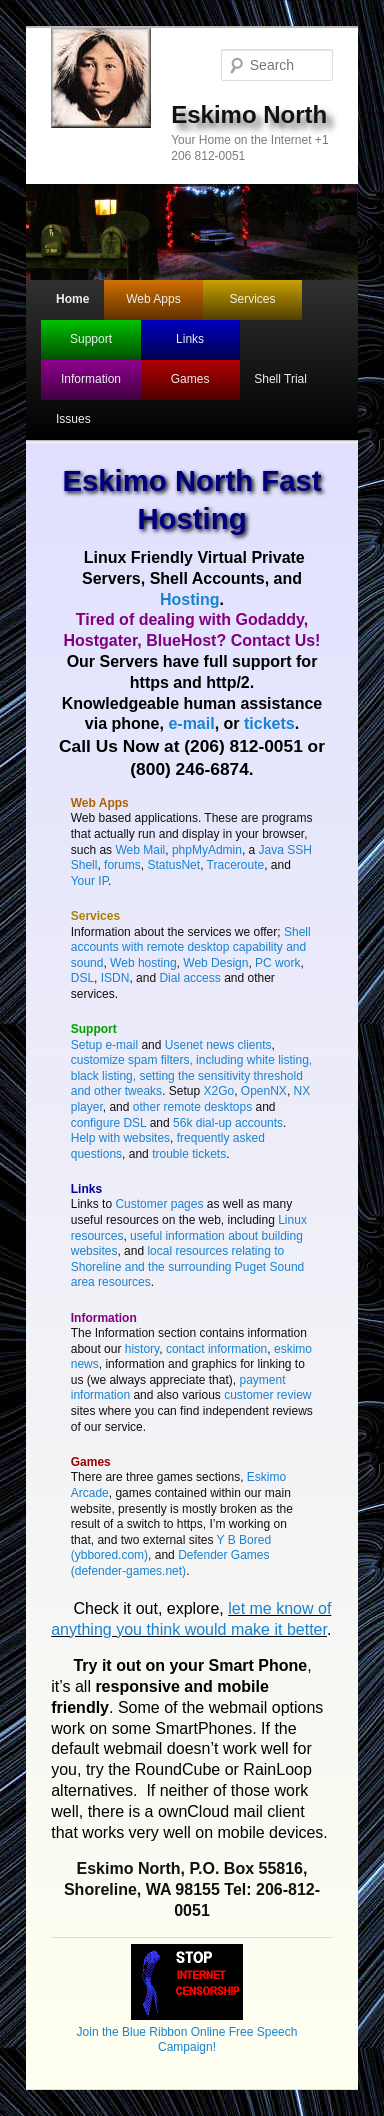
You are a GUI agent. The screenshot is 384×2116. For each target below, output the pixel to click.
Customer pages (159, 1204)
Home (72, 299)
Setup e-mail (104, 1045)
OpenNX (264, 1091)
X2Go (218, 1091)
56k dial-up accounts (228, 1123)
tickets (269, 723)
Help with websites (120, 1138)
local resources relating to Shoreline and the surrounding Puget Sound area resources (188, 1266)
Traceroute (236, 865)
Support (91, 339)
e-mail (191, 723)
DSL (82, 978)
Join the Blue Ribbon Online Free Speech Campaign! (187, 2031)
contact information (216, 1349)
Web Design (215, 963)
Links (190, 339)
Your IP (89, 881)
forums (122, 865)
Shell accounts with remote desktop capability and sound (191, 947)
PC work (277, 963)
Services (253, 299)
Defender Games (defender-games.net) (170, 1563)
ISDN (115, 978)
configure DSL (109, 1123)
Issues (73, 419)
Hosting (190, 599)
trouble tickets (189, 1154)
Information (91, 379)
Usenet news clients (218, 1045)
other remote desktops (192, 1107)
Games (190, 379)
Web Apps (153, 299)
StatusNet (173, 865)
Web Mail (140, 850)
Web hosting (143, 963)
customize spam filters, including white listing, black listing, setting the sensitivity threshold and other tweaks (191, 1075)
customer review (267, 1395)
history (142, 1349)
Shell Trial (280, 379)
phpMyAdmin (207, 850)
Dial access (189, 978)
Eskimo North (249, 114)
